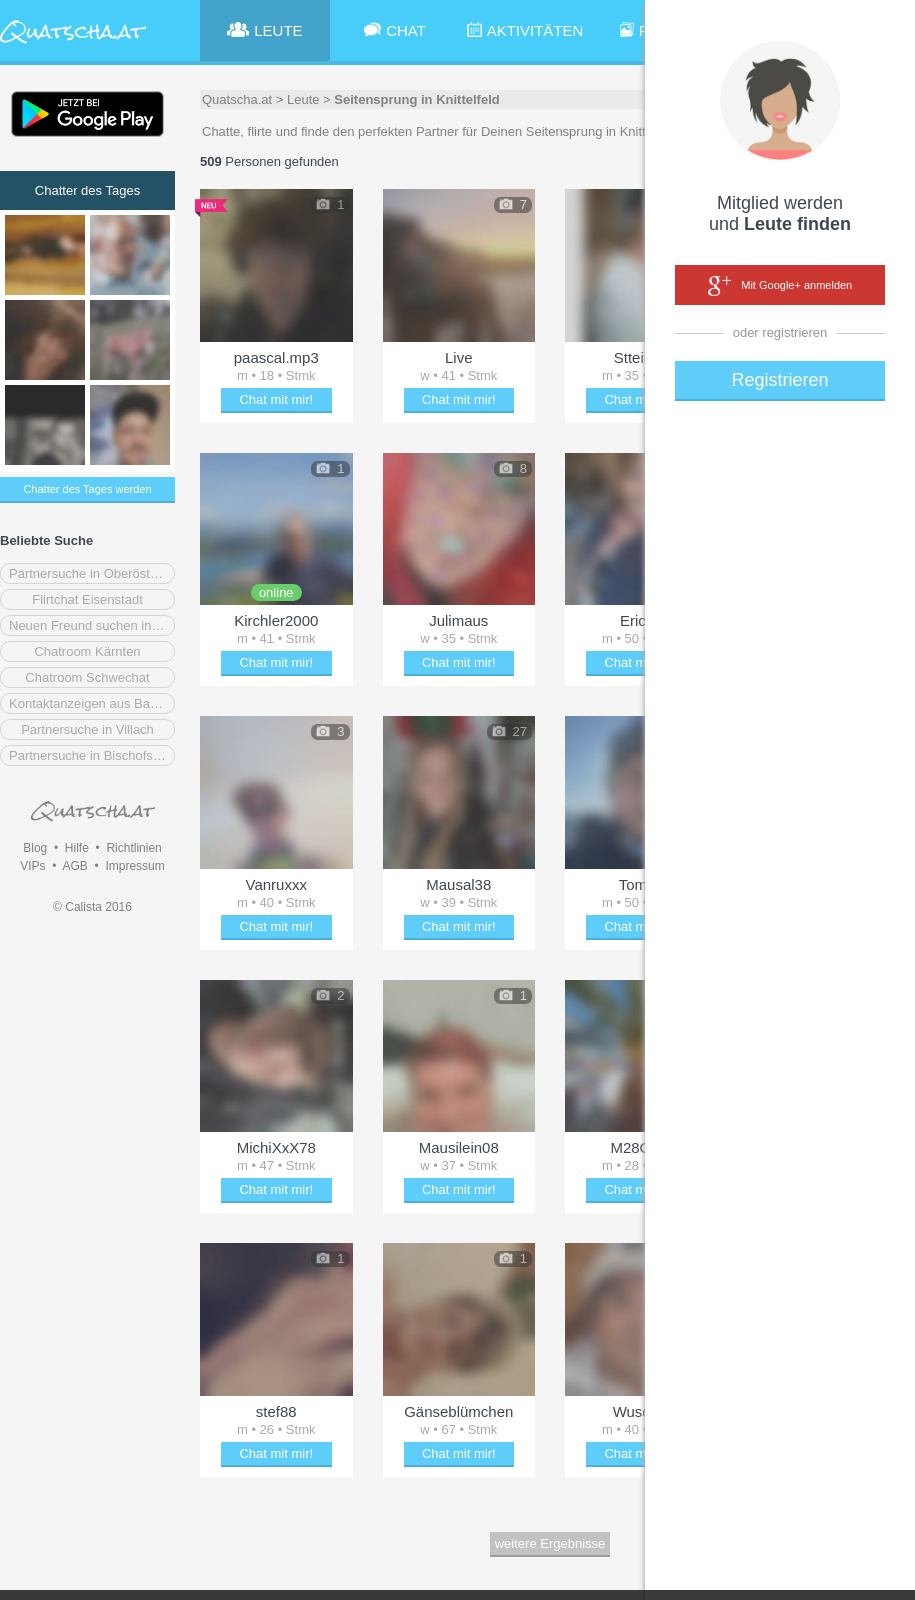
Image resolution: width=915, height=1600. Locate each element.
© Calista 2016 (92, 907)
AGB (74, 866)
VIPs (32, 866)
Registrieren (779, 380)
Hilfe (77, 848)
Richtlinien (133, 848)
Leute (303, 99)
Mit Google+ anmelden (780, 286)
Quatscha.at (237, 99)
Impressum (134, 866)
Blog (35, 848)
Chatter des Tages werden (87, 489)
